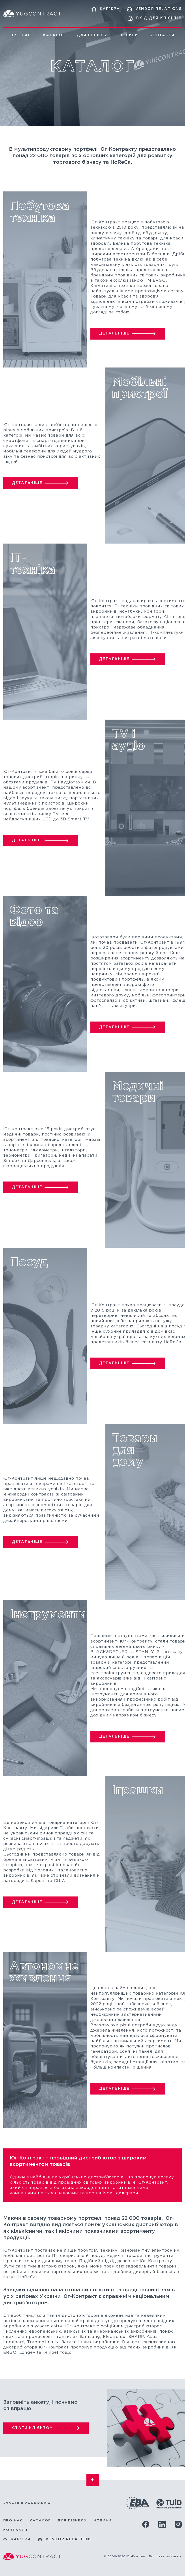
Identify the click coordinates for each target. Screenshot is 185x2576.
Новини (129, 35)
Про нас (21, 35)
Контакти (162, 35)
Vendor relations (69, 2539)
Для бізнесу (92, 35)
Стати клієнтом (32, 2445)
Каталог (54, 35)
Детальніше (114, 351)
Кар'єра (21, 2539)
